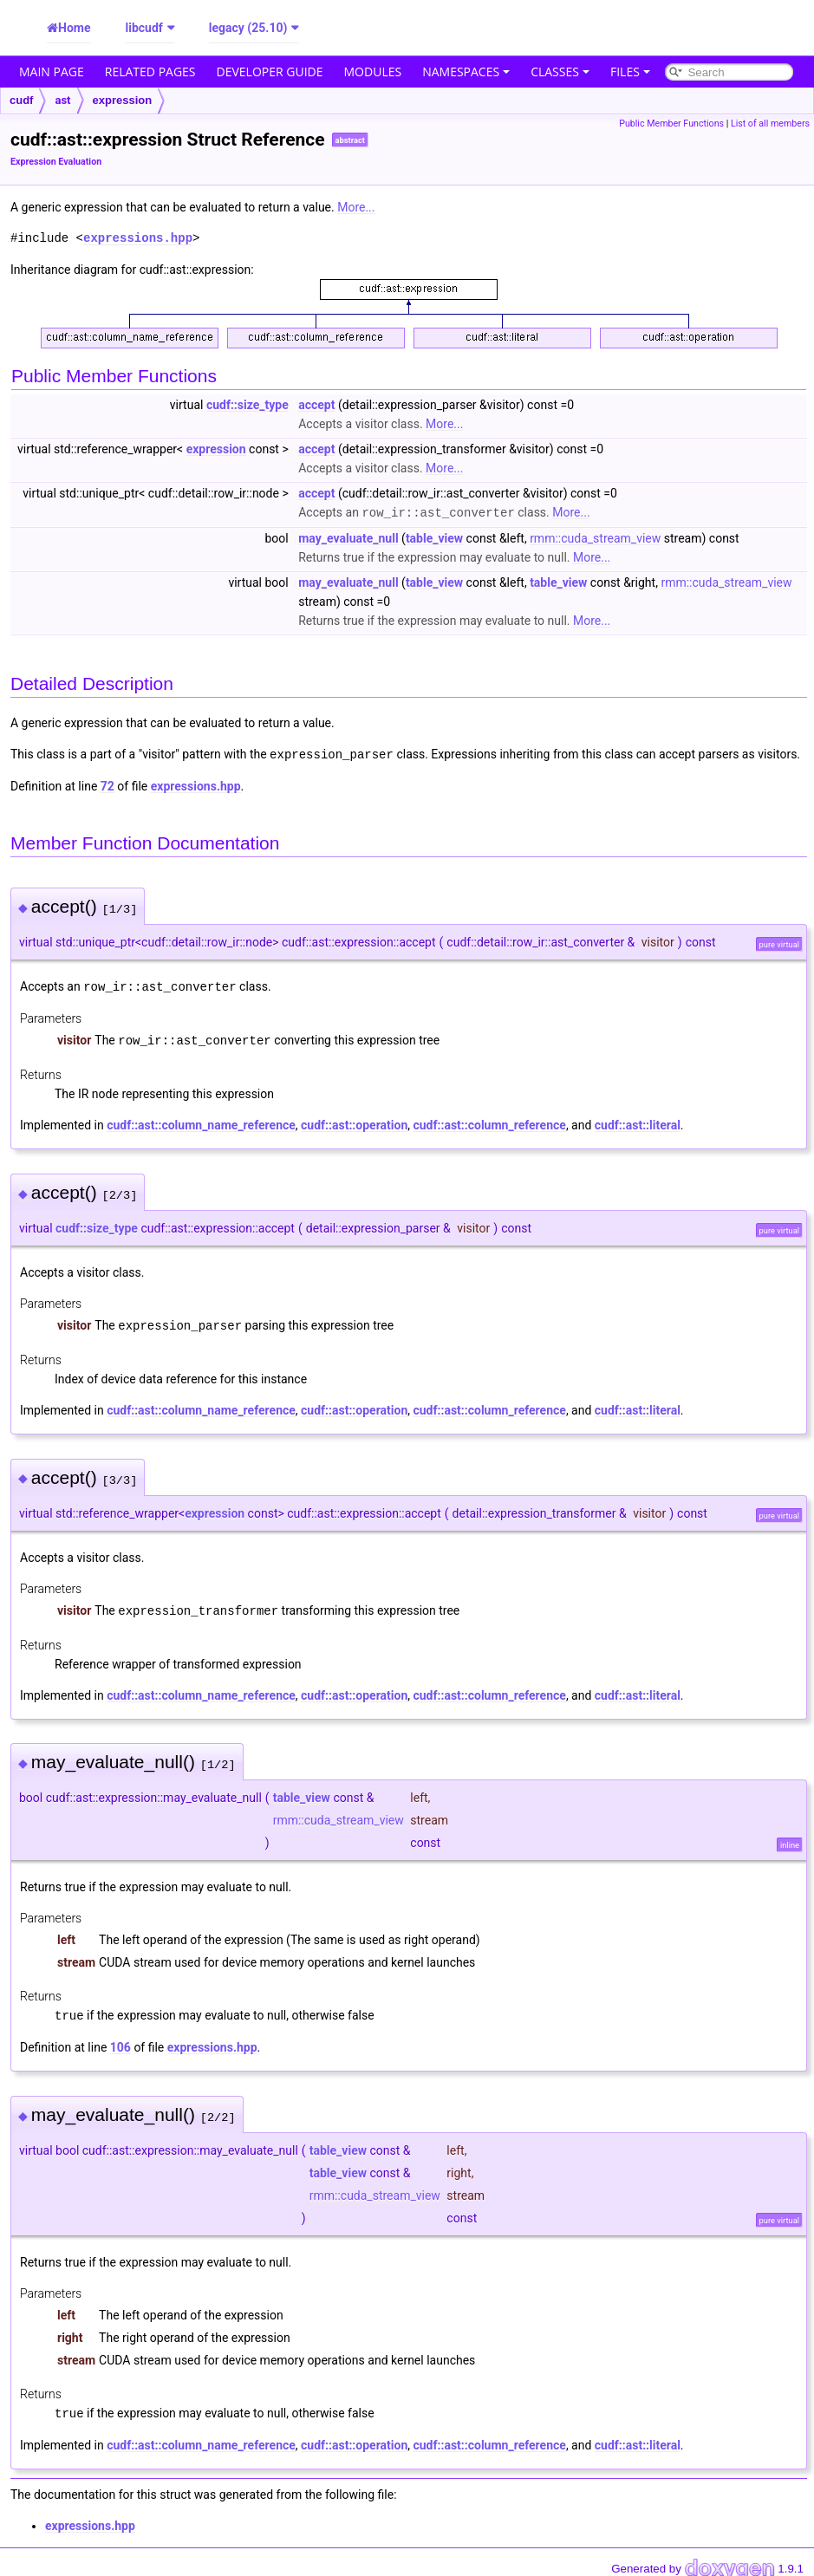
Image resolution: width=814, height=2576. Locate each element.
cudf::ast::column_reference (489, 1122)
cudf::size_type (247, 405)
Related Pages (150, 71)
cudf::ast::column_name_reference (201, 1122)
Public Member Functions (671, 123)
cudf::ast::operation (354, 1122)
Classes (560, 71)
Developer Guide (270, 71)
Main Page (51, 71)
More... (355, 207)
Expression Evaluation (55, 161)
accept (316, 405)
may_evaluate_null (348, 537)
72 (107, 784)
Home (74, 28)
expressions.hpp (137, 238)
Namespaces (466, 71)
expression (123, 100)
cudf (21, 100)
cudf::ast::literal (638, 1122)
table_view (434, 537)
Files (630, 71)
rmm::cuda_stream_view (595, 537)
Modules (373, 71)
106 (120, 2041)
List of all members (770, 123)
